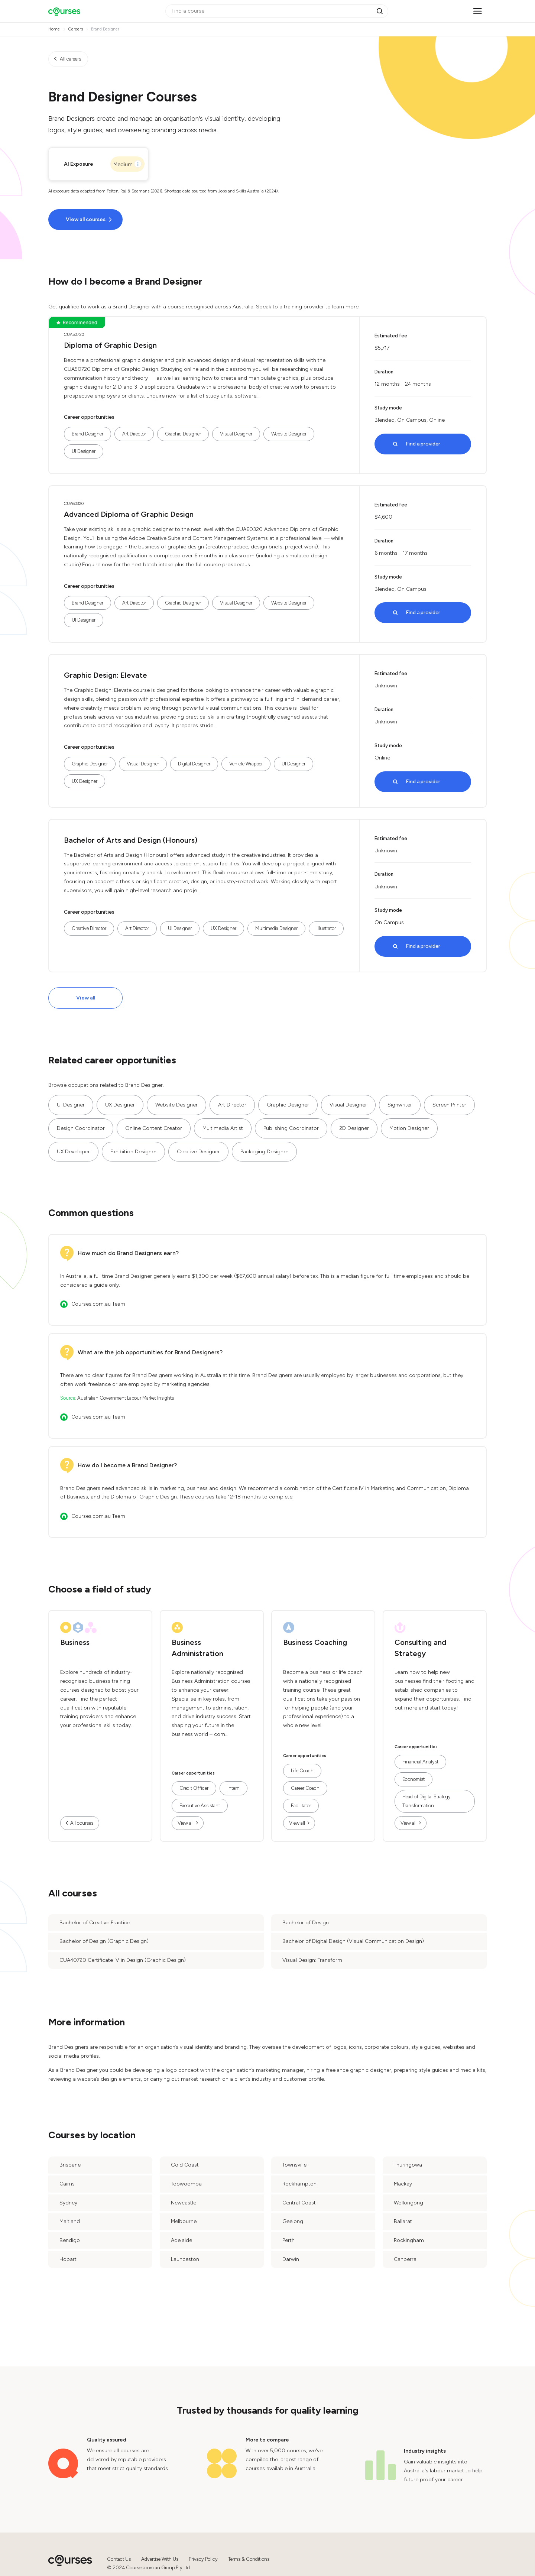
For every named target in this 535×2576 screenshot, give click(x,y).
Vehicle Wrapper (246, 764)
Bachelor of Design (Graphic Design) (104, 1941)
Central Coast (299, 2203)
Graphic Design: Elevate (105, 675)
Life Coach (302, 1770)
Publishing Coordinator (291, 1128)
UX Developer (73, 1151)
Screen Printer (449, 1105)
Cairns (67, 2184)
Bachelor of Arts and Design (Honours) (130, 840)
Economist (413, 1779)
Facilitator (301, 1805)
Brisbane (70, 2165)
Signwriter (400, 1105)
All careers (70, 59)
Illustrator (326, 928)
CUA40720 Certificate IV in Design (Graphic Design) (122, 1960)
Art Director (134, 434)
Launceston (185, 2259)
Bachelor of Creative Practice (94, 1922)
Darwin (290, 2259)
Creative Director (89, 928)
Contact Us (119, 2559)
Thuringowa (408, 2165)
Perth (288, 2240)
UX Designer (84, 781)
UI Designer (83, 451)
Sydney (68, 2203)
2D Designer (354, 1128)
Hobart (68, 2259)
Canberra (405, 2259)
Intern (233, 1788)
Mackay (403, 2184)
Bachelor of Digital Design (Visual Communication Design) (353, 1941)
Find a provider (423, 444)
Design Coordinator (81, 1128)
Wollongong (408, 2203)
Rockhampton (299, 2184)
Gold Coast (185, 2165)
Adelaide (181, 2240)
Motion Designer (409, 1128)
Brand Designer (87, 434)
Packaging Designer (264, 1151)
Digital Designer (194, 764)
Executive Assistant (199, 1805)
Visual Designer (236, 434)
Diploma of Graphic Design (110, 345)
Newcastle (183, 2203)
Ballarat (403, 2221)
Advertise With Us (159, 2559)
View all (85, 998)
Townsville (294, 2165)
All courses (81, 1823)
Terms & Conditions (248, 2559)
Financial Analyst (420, 1762)
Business (75, 1642)
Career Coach (305, 1788)
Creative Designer (198, 1151)
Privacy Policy (203, 2559)
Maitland (69, 2221)
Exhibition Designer (133, 1151)
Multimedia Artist (222, 1128)
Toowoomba (186, 2184)
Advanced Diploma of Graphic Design (129, 514)
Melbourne (184, 2221)
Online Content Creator (153, 1128)
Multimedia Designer (276, 928)
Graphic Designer (183, 434)
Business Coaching (315, 1642)
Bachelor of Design (305, 1922)
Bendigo (69, 2240)
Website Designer (289, 434)
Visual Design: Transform (312, 1960)
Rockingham (409, 2240)
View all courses (86, 219)
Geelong (292, 2221)
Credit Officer (193, 1788)
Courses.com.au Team (98, 1304)
